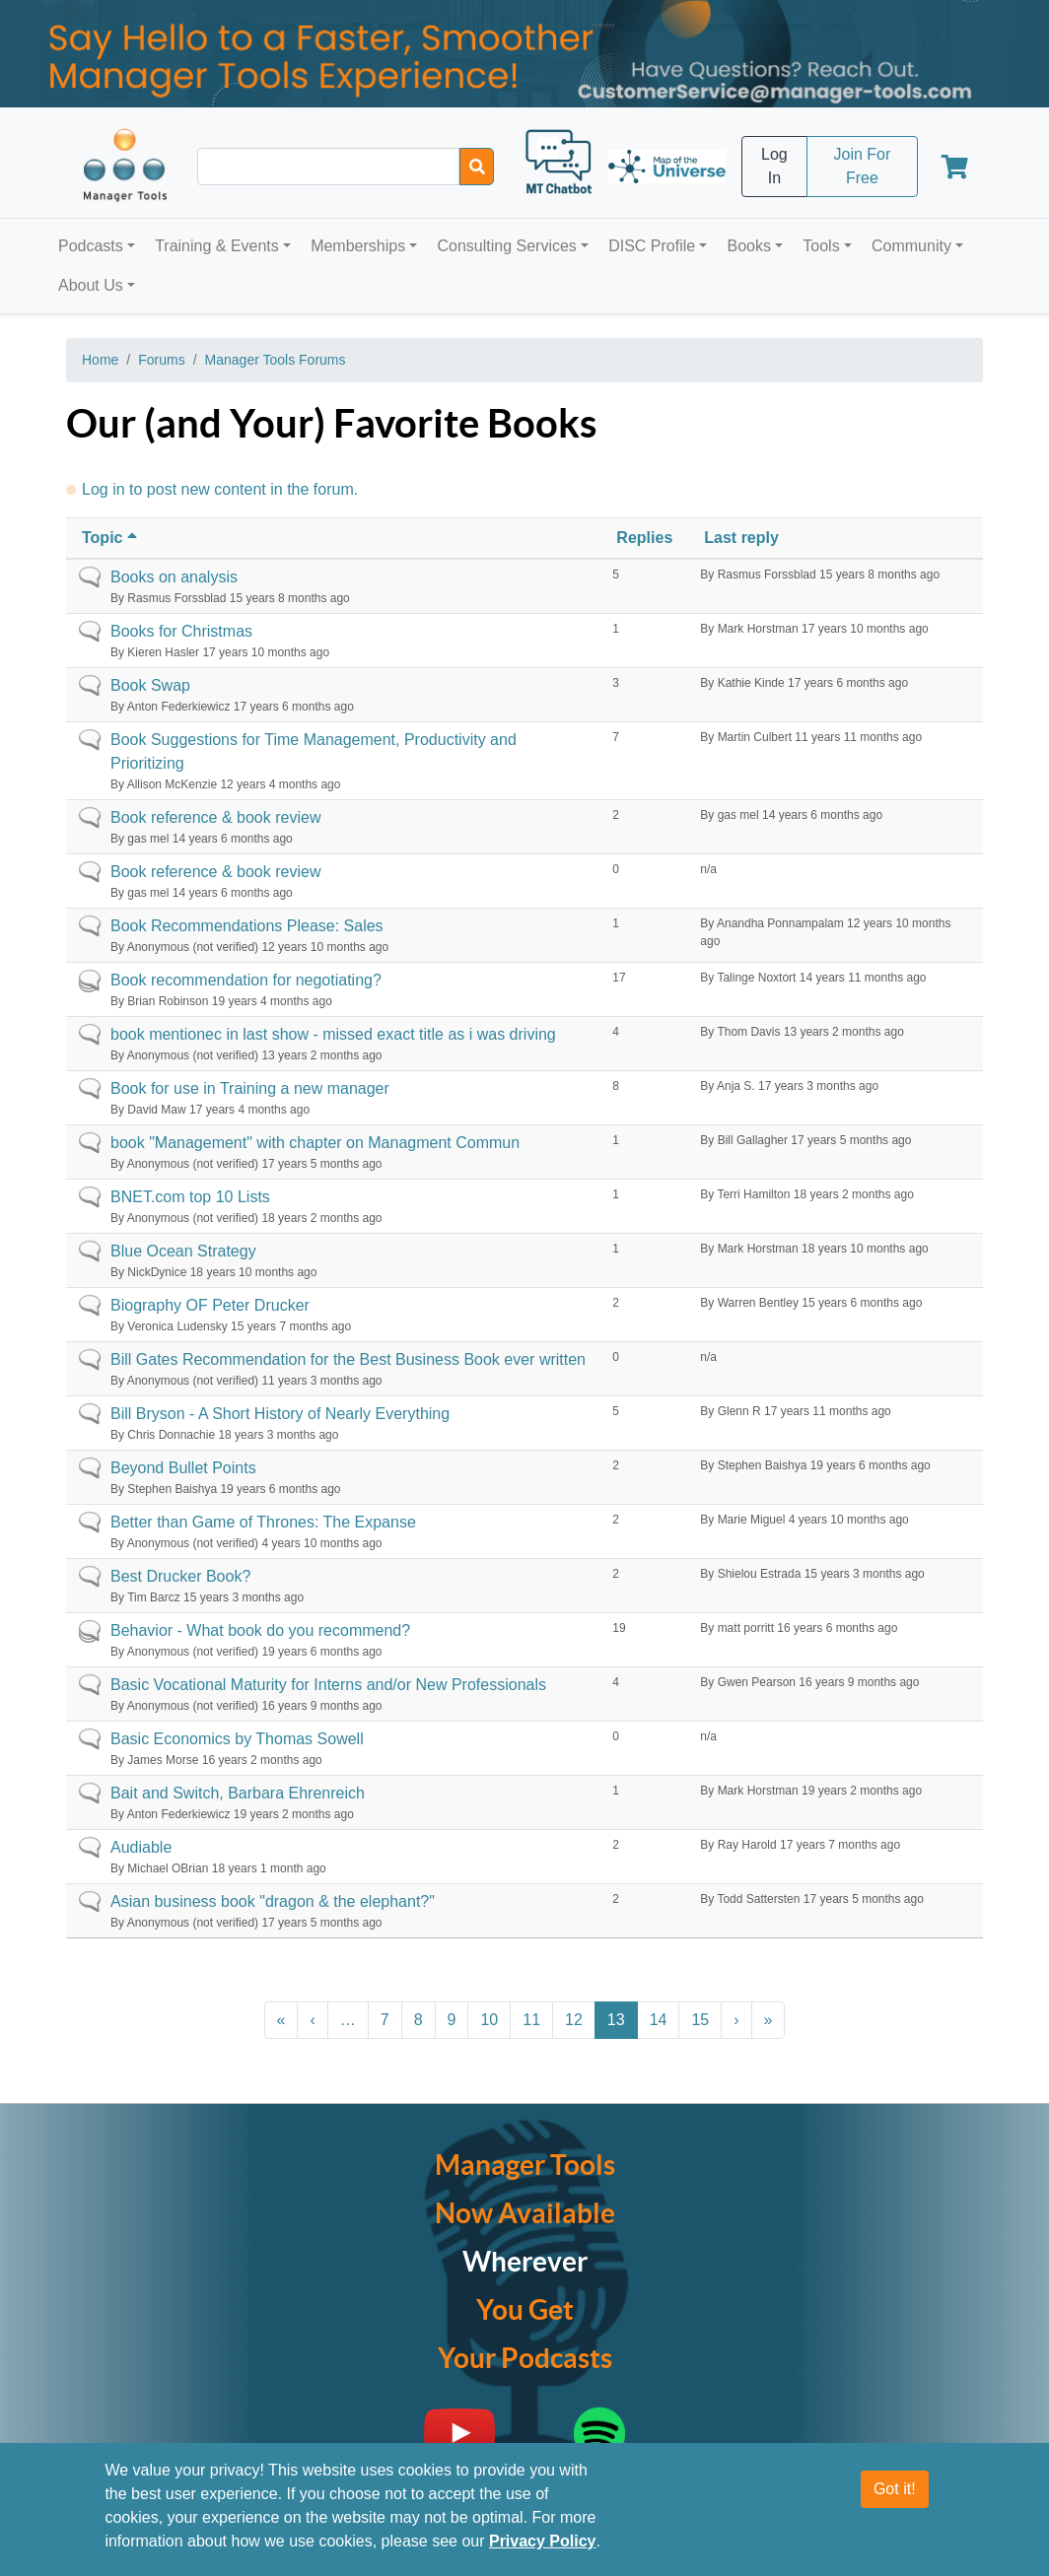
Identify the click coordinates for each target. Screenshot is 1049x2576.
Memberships (358, 245)
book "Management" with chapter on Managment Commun (315, 1142)
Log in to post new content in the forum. (220, 489)
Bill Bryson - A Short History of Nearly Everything (280, 1413)
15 (700, 2019)
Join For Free (861, 166)
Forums (161, 360)
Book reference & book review (215, 817)
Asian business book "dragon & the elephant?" (272, 1901)
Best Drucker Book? (180, 1576)
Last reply (741, 537)
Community (911, 245)
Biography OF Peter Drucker (210, 1305)
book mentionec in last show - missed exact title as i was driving (333, 1034)
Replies (644, 537)
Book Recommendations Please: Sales (247, 925)
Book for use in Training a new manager (249, 1088)
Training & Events (217, 245)
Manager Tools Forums (275, 360)
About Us (90, 285)
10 (489, 2019)
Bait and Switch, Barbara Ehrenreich (237, 1793)
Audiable (141, 1847)
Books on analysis (174, 577)
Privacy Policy (542, 2541)
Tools (821, 245)
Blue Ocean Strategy (183, 1251)
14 (658, 2019)
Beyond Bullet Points (183, 1467)
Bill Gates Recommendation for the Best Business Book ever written (348, 1359)
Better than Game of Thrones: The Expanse (263, 1522)
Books (749, 245)
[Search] (476, 166)
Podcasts (90, 245)
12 (574, 2019)
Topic (111, 537)
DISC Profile (651, 245)
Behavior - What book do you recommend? (260, 1630)
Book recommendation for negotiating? (246, 980)
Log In (774, 166)
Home (100, 360)
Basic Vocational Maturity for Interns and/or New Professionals (328, 1684)
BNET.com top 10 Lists (190, 1196)
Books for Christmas (181, 631)
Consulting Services (506, 245)
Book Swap (150, 685)
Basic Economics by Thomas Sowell (237, 1738)
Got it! (895, 2488)
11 (531, 2019)
